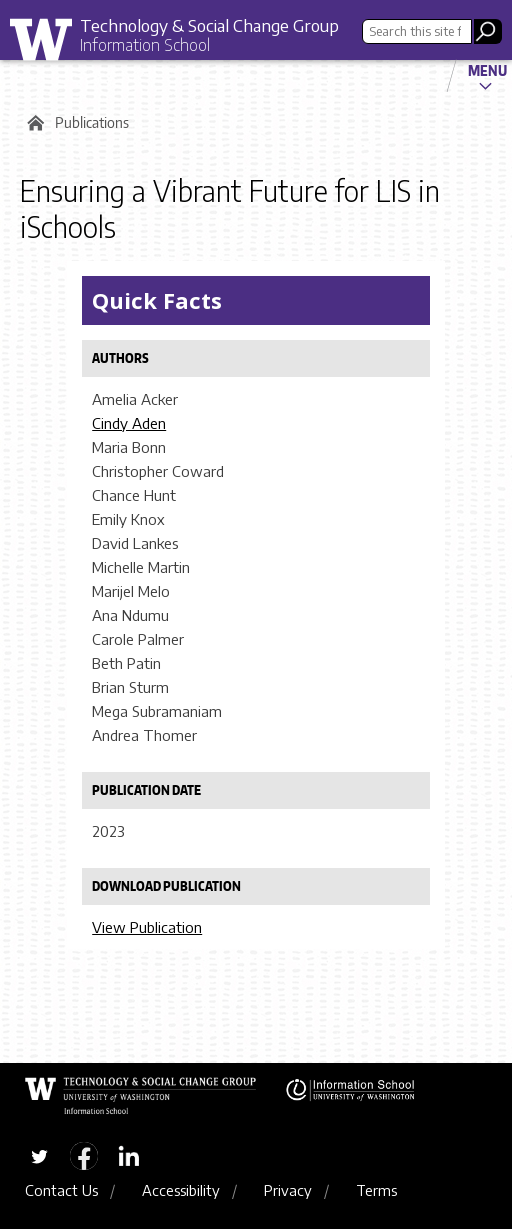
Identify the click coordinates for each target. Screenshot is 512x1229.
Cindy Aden (129, 423)
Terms (376, 1190)
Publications (92, 122)
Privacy (288, 1190)
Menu (487, 70)
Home (32, 123)
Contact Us (61, 1190)
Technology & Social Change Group (209, 25)
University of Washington (48, 44)
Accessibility (181, 1190)
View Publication (147, 927)
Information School (145, 45)
